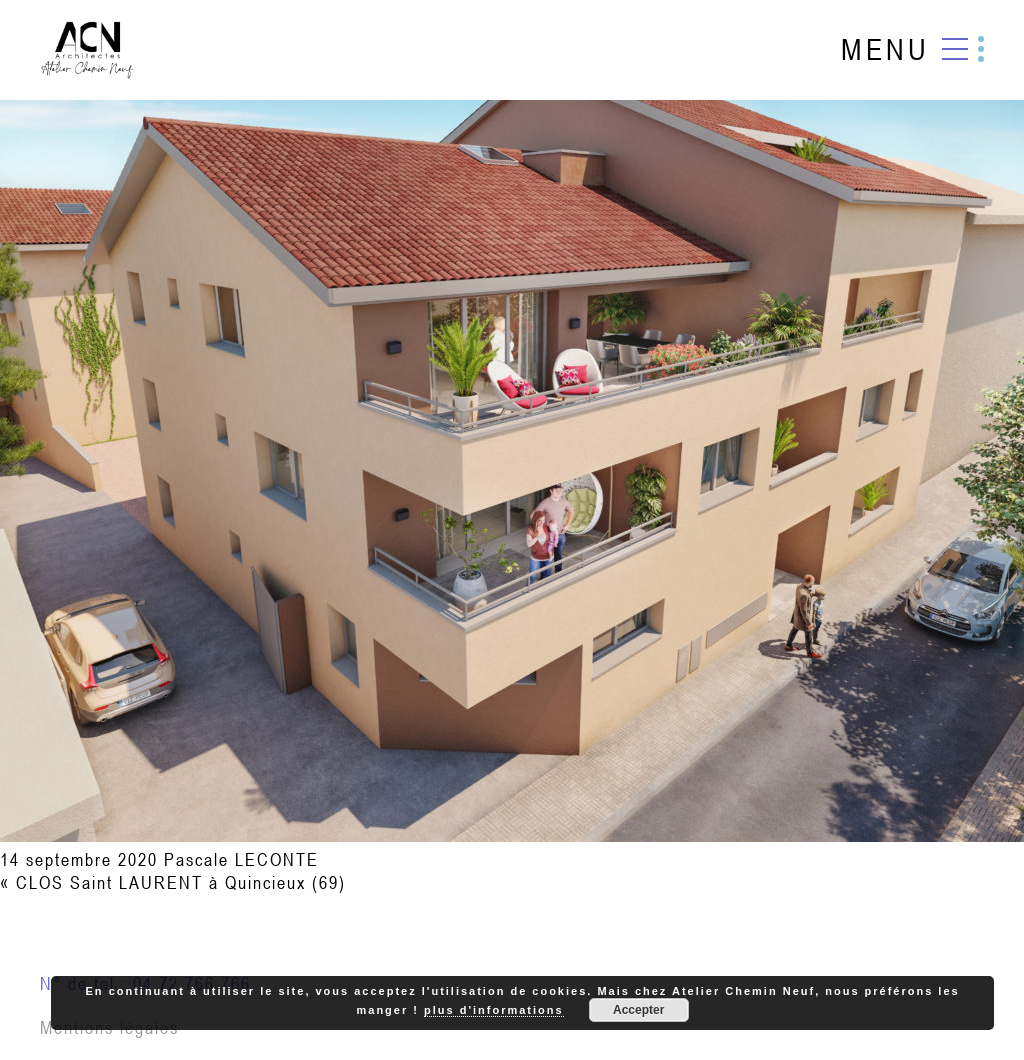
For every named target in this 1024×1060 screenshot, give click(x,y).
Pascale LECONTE (241, 859)
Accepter (638, 1010)
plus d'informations (494, 1010)
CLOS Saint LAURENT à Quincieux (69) (181, 882)
